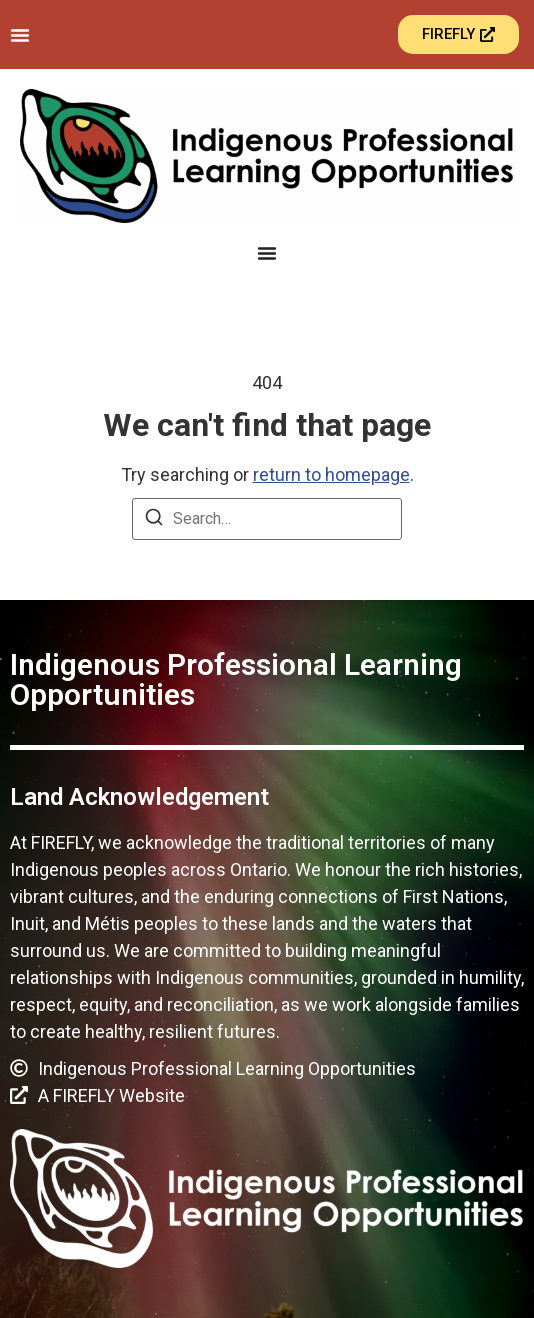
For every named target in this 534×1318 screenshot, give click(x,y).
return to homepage (331, 474)
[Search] (154, 520)
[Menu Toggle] (20, 35)
